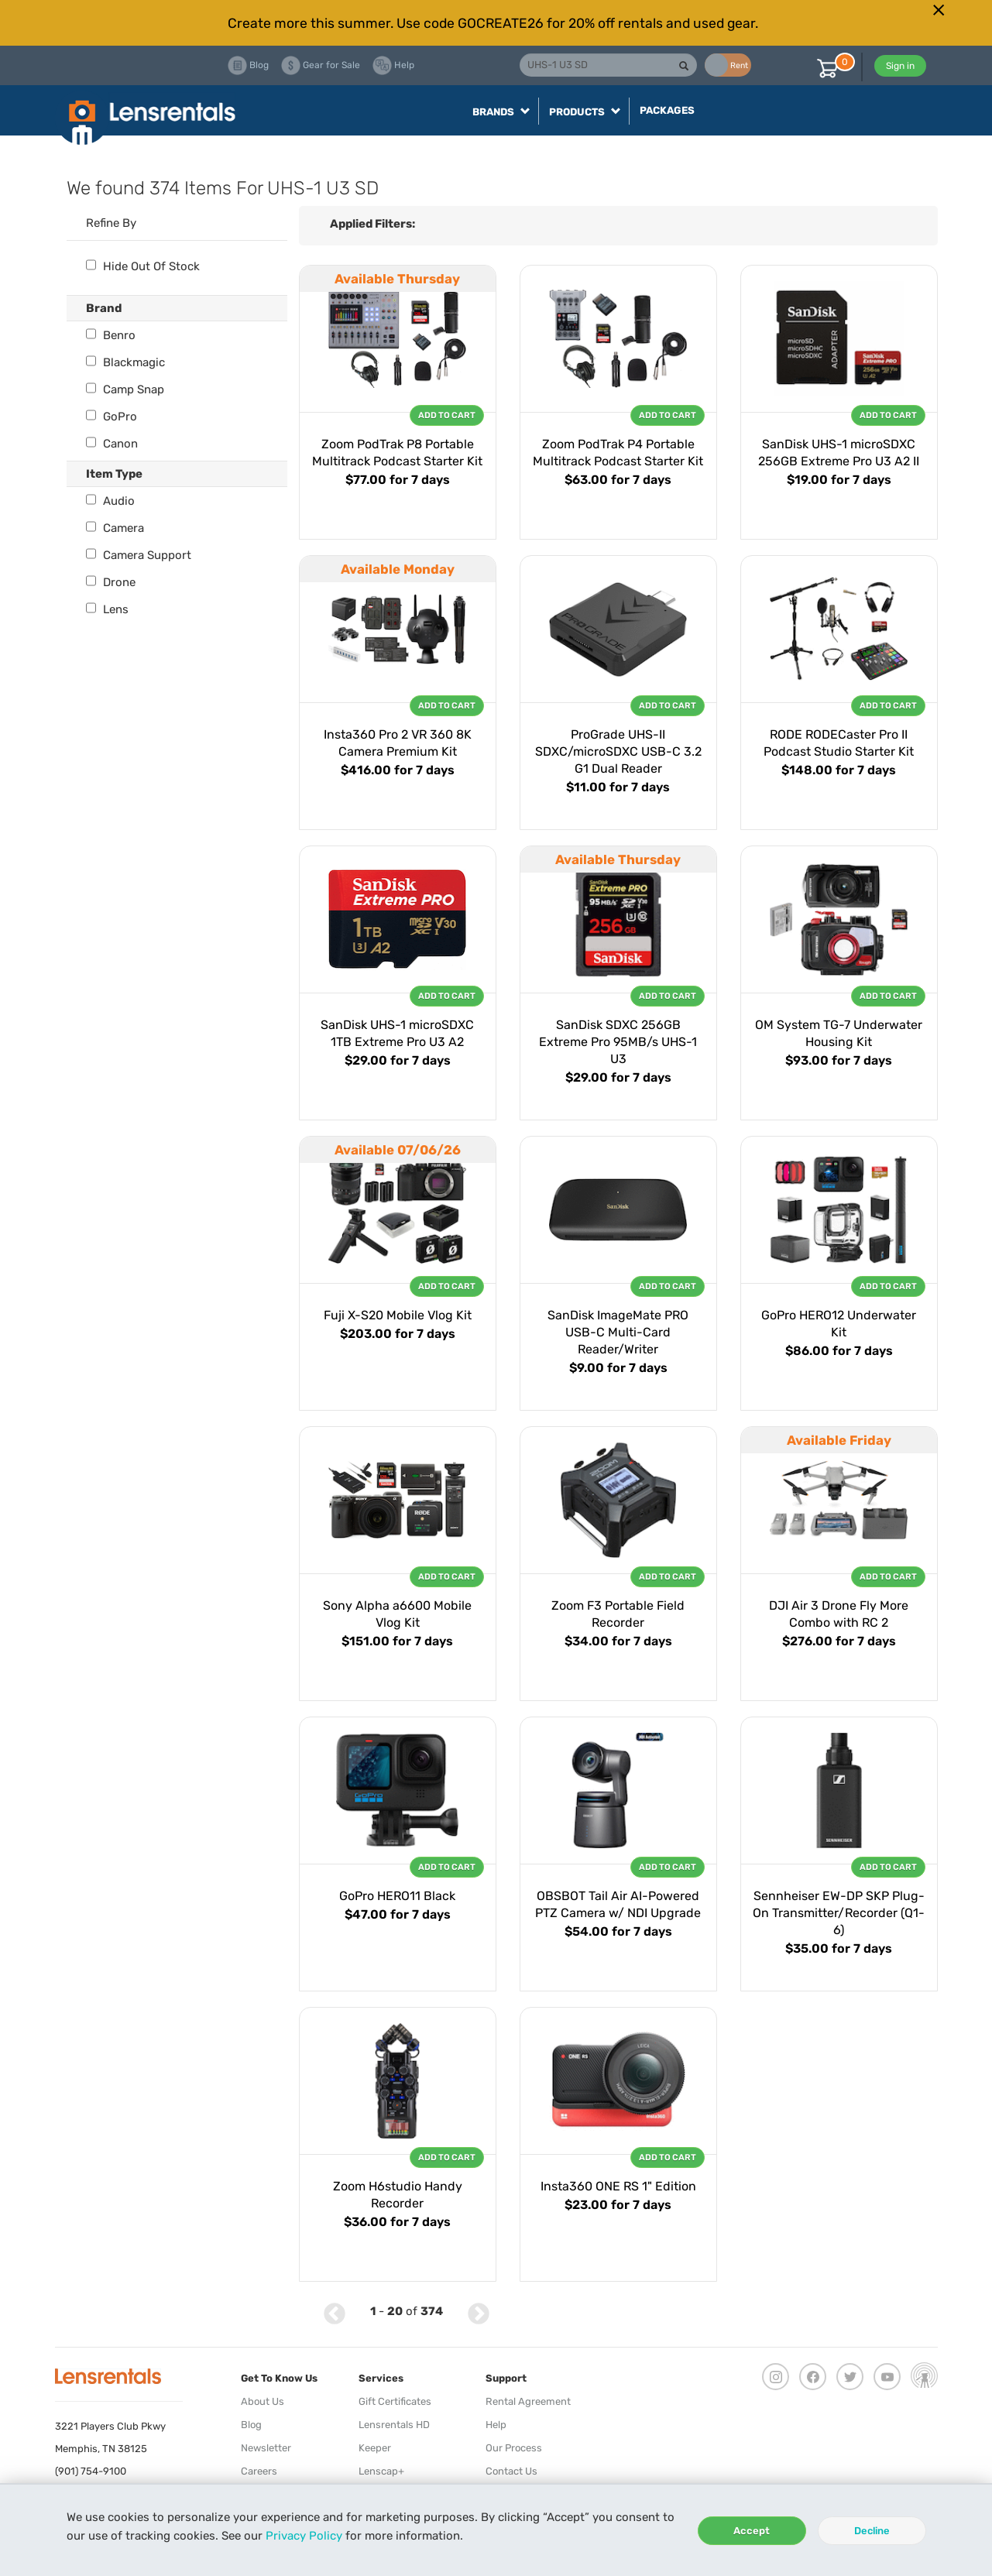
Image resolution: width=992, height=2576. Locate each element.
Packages (667, 110)
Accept (751, 2531)
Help (496, 2424)
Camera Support (138, 555)
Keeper (375, 2448)
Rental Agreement (528, 2401)
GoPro (111, 417)
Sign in (900, 65)
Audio (110, 501)
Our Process (514, 2448)
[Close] (939, 10)
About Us (262, 2401)
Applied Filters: (372, 224)
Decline (872, 2531)
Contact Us (511, 2471)
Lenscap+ (381, 2471)
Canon (112, 444)
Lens (107, 609)
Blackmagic (125, 362)
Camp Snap (125, 389)
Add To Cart (446, 415)
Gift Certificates (395, 2401)
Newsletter (266, 2448)
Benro (111, 335)
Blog (251, 2424)
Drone (111, 582)
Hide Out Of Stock (143, 266)
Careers (259, 2471)
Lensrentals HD (394, 2424)
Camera (115, 528)
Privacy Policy (304, 2536)
